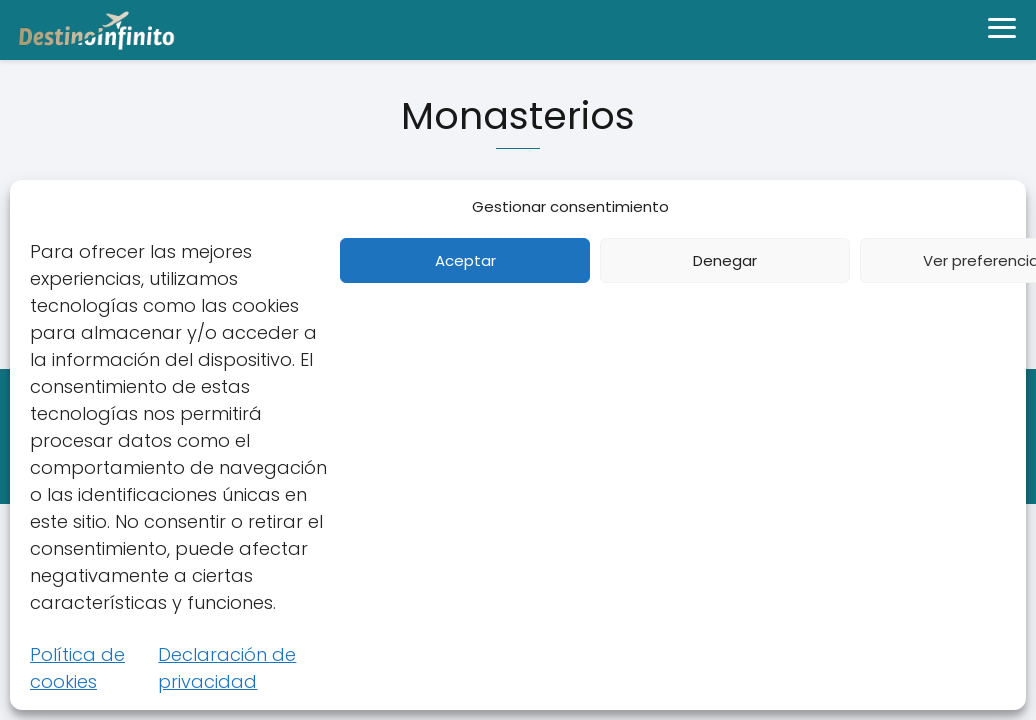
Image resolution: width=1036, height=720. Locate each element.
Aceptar (465, 260)
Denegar (725, 260)
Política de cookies (77, 668)
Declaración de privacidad (227, 668)
